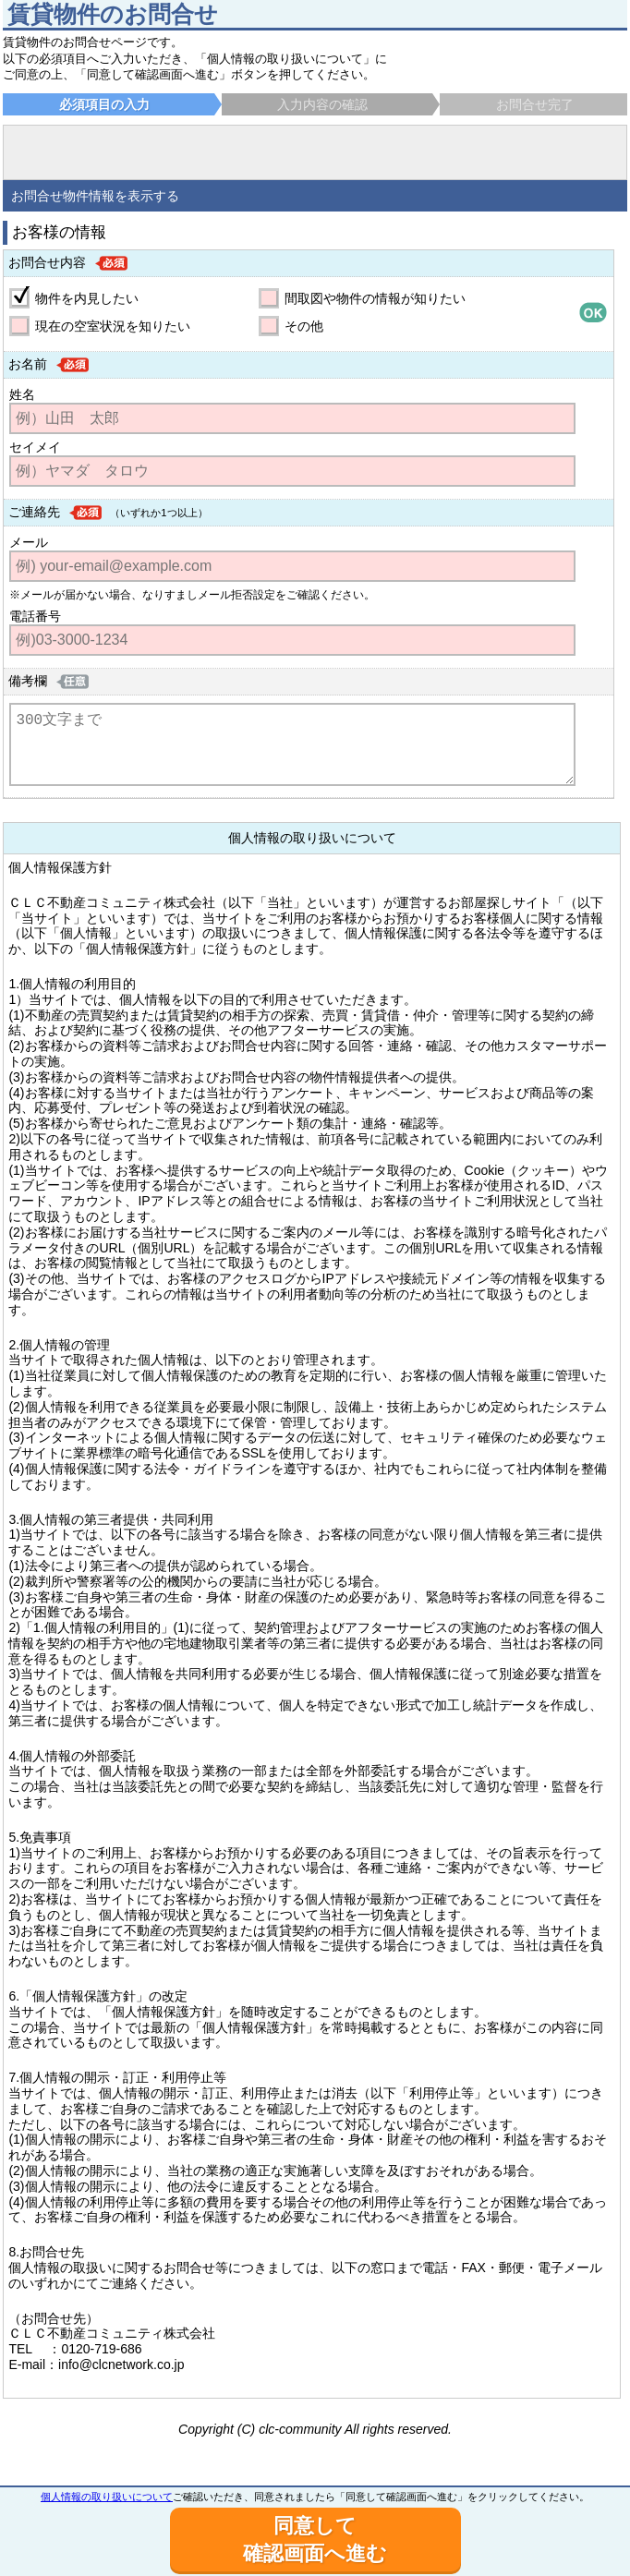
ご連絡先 (34, 511)
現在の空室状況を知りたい (112, 326)
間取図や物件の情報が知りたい (375, 298)
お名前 (27, 364)
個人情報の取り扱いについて (107, 2496)
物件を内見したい (87, 298)
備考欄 (27, 680)
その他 (304, 326)
